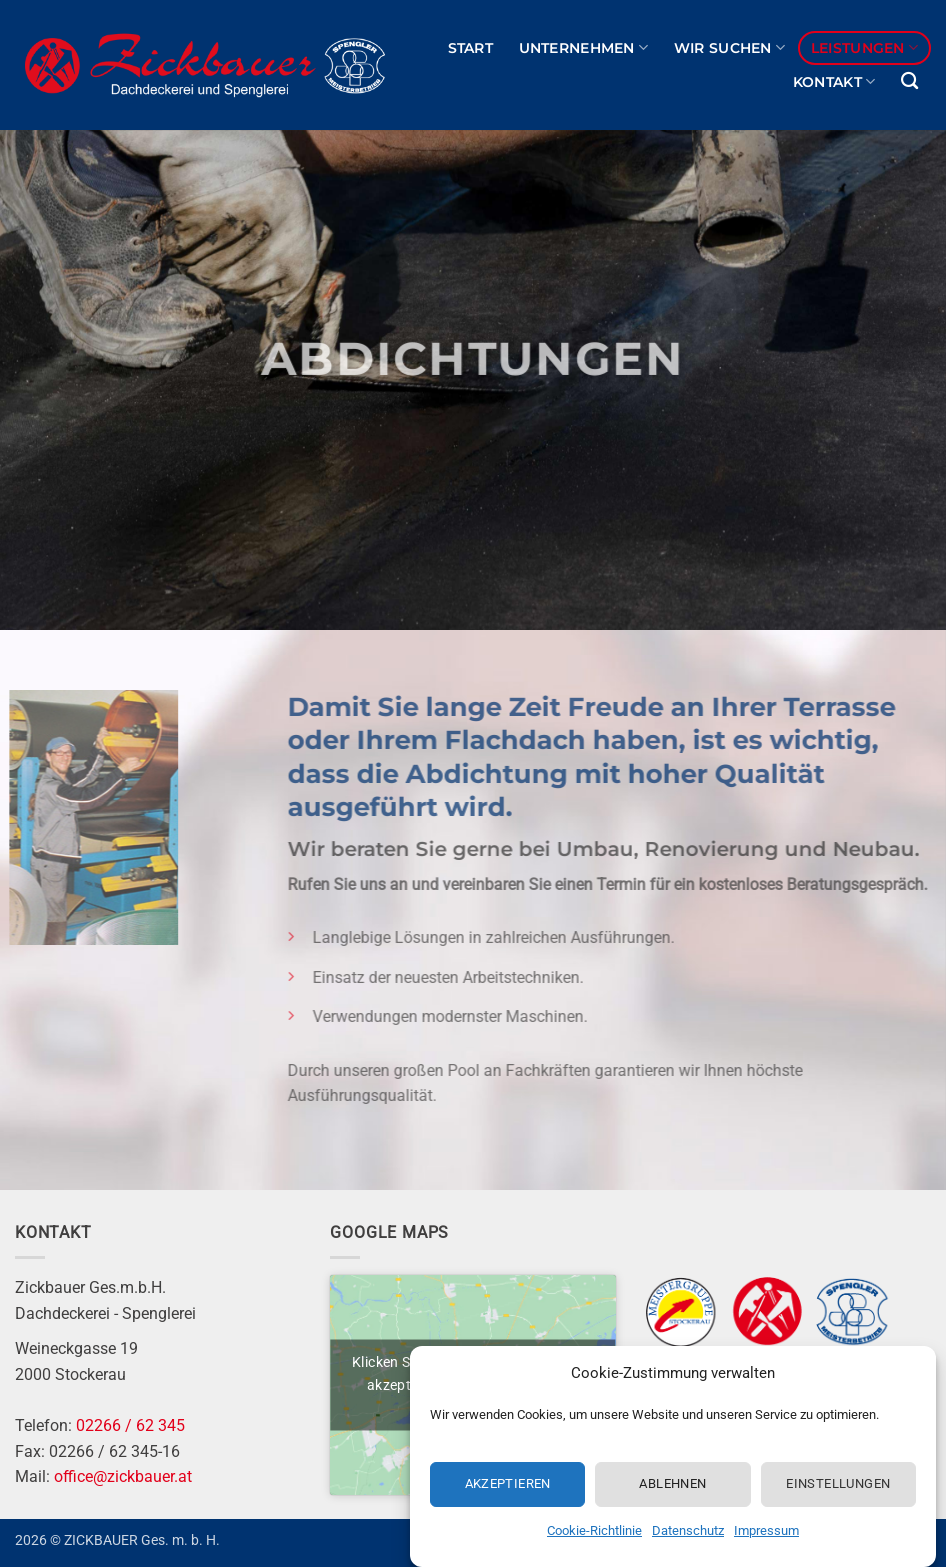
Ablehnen (672, 1485)
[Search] (909, 81)
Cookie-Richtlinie (594, 1532)
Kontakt (834, 81)
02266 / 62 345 (130, 1425)
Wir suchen (729, 47)
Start (470, 48)
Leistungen (864, 47)
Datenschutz (688, 1532)
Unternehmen (584, 47)
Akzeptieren (508, 1485)
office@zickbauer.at (123, 1476)
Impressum (766, 1532)
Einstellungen (838, 1485)
